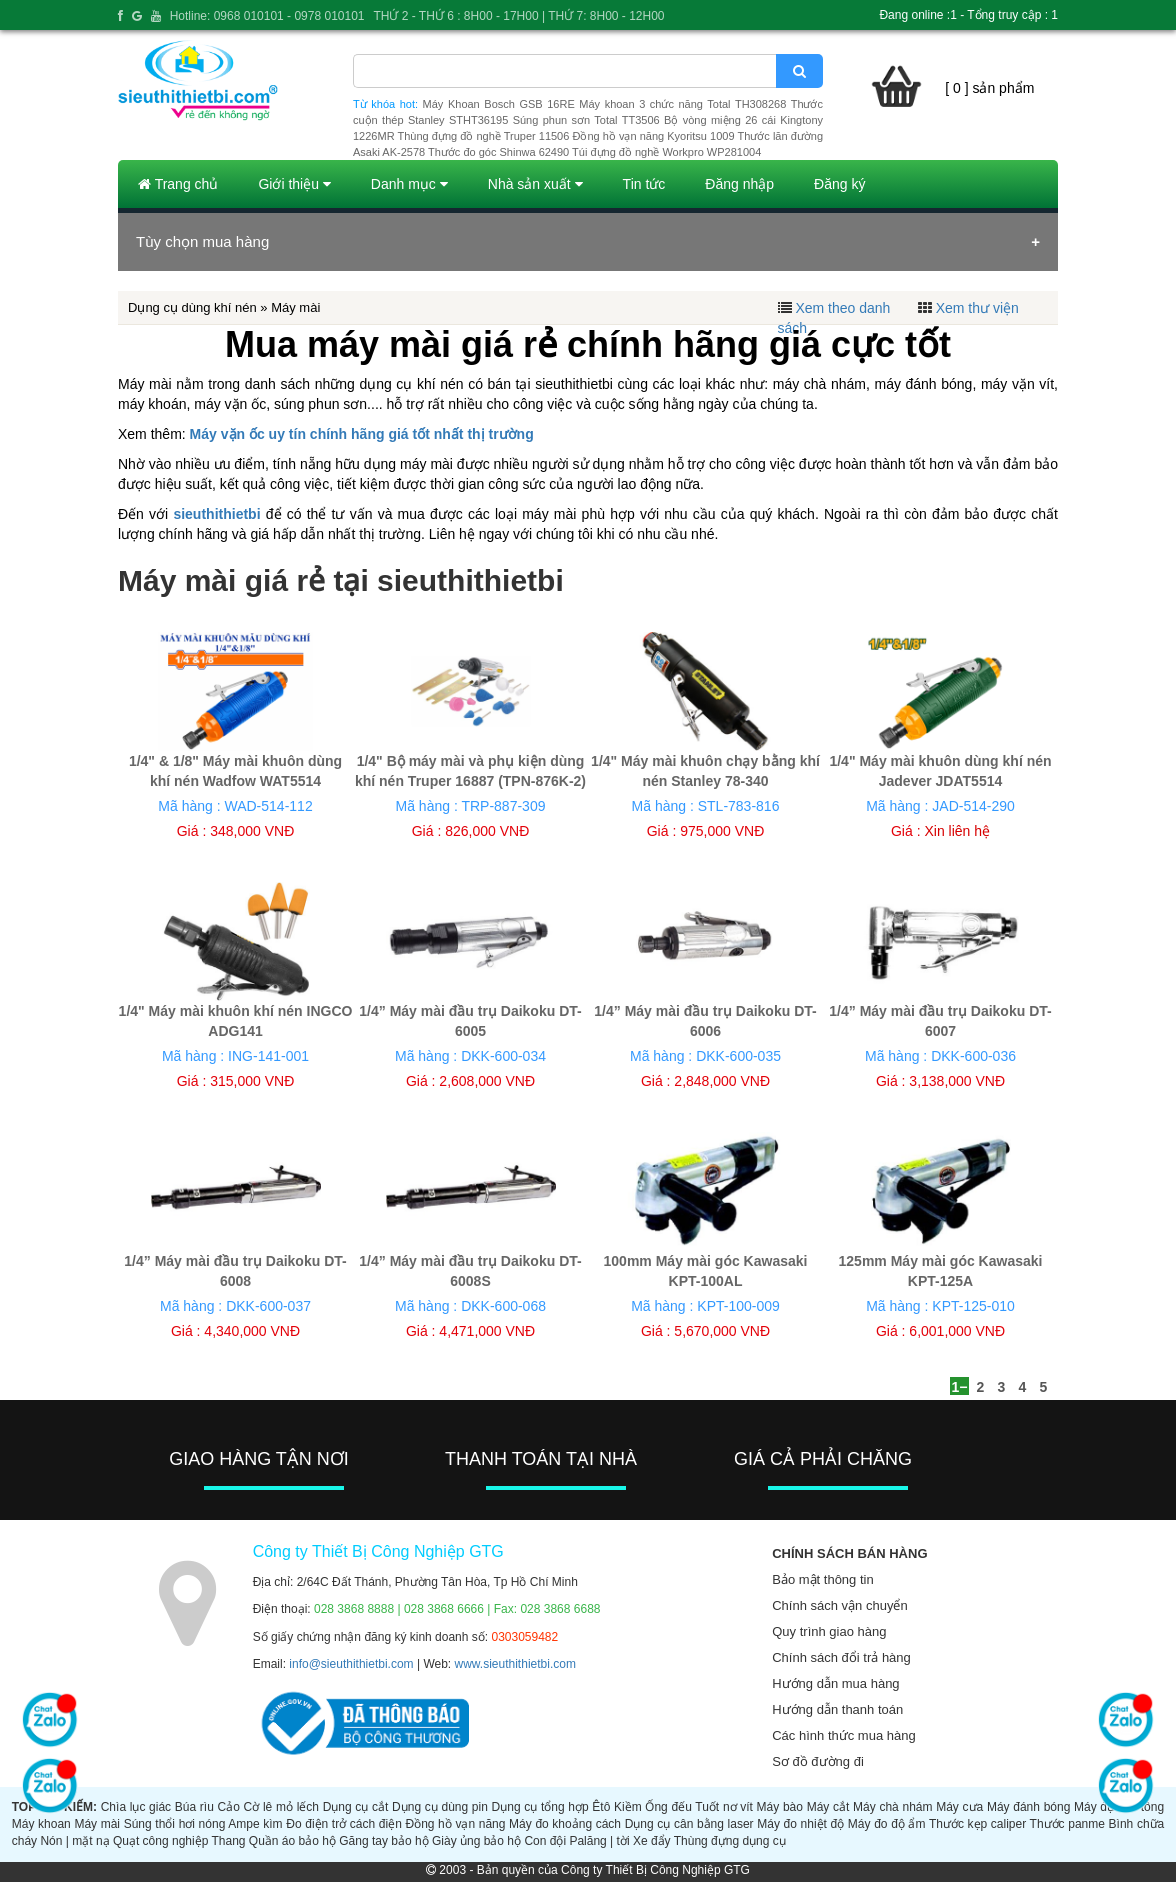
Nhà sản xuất (535, 184)
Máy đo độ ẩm (887, 1824)
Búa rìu (194, 1807)
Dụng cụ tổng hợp (540, 1807)
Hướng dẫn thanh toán (837, 1709)
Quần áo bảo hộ (292, 1841)
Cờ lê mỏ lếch (281, 1807)
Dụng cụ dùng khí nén (192, 307)
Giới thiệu (294, 184)
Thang (228, 1841)
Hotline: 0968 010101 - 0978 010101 (267, 16)
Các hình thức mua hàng (843, 1735)
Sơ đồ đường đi (818, 1761)
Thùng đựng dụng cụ (730, 1841)
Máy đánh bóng (1028, 1807)
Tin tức (644, 184)
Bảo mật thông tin (822, 1579)
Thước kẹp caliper (977, 1824)
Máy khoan (41, 1824)
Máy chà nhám (892, 1807)
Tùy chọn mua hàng (202, 241)
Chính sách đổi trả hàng (841, 1657)
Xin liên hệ (957, 831)
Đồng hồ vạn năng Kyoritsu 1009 (653, 136)
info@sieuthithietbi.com (351, 1664)
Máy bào (780, 1807)
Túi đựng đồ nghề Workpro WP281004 (666, 152)
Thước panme (1067, 1824)
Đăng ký (839, 184)
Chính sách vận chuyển (839, 1605)
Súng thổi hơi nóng (175, 1824)
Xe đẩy (652, 1841)
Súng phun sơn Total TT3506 (586, 120)
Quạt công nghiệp (160, 1841)
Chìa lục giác (136, 1807)
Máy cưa (959, 1807)
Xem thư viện (977, 308)
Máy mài (97, 1824)
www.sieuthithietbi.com (515, 1664)
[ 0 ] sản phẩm (989, 88)
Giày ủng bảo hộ (476, 1841)
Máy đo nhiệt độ (800, 1824)
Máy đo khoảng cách (565, 1824)
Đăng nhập (739, 184)
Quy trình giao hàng (829, 1631)
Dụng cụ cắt (356, 1807)
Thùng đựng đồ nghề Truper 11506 (483, 136)
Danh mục (409, 184)
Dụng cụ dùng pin (440, 1807)
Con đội (545, 1841)
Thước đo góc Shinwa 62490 (498, 152)
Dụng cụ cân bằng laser (689, 1824)
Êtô (601, 1807)
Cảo (229, 1807)
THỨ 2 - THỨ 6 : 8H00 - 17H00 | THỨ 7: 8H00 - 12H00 (518, 16)
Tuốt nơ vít (724, 1807)
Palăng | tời (599, 1841)
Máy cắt (828, 1807)
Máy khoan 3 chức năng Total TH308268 (682, 104)
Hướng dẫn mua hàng (835, 1683)
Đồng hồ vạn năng (455, 1824)
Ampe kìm (255, 1824)
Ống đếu (668, 1807)
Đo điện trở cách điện (344, 1824)
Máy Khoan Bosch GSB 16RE (499, 104)
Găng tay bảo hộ (383, 1841)
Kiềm (628, 1807)
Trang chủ (178, 184)
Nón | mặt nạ (74, 1841)
